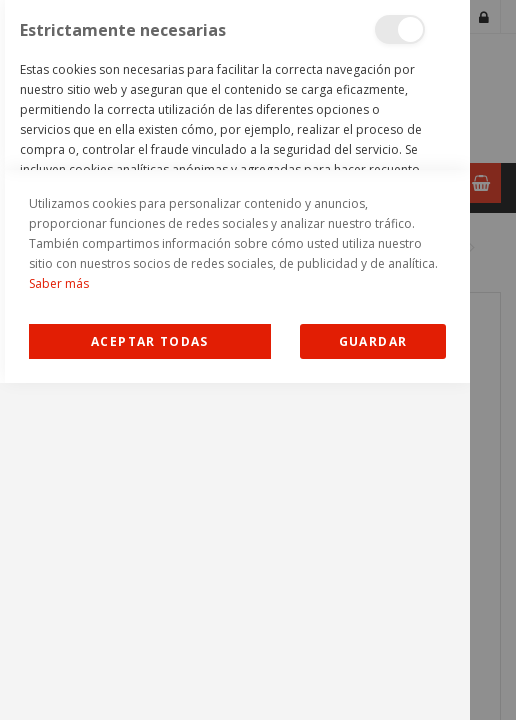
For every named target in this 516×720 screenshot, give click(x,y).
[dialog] (235, 360)
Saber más (59, 620)
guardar (373, 678)
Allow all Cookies (149, 678)
